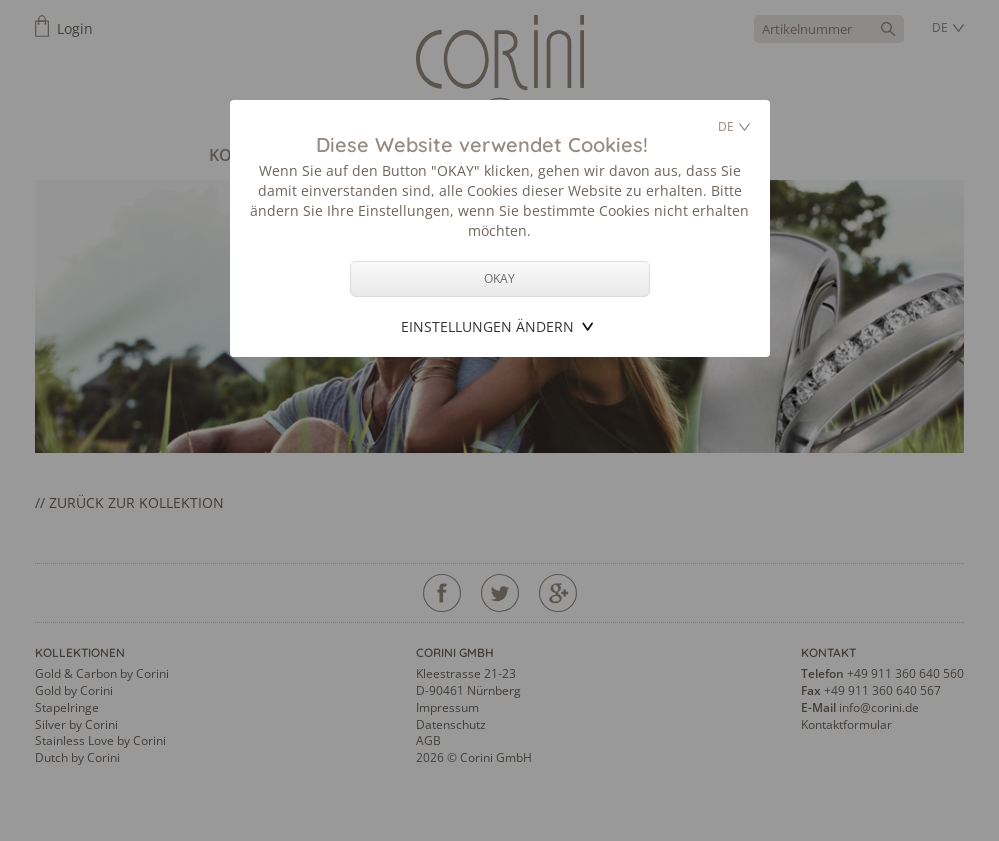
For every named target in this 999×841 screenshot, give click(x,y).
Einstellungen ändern (487, 326)
